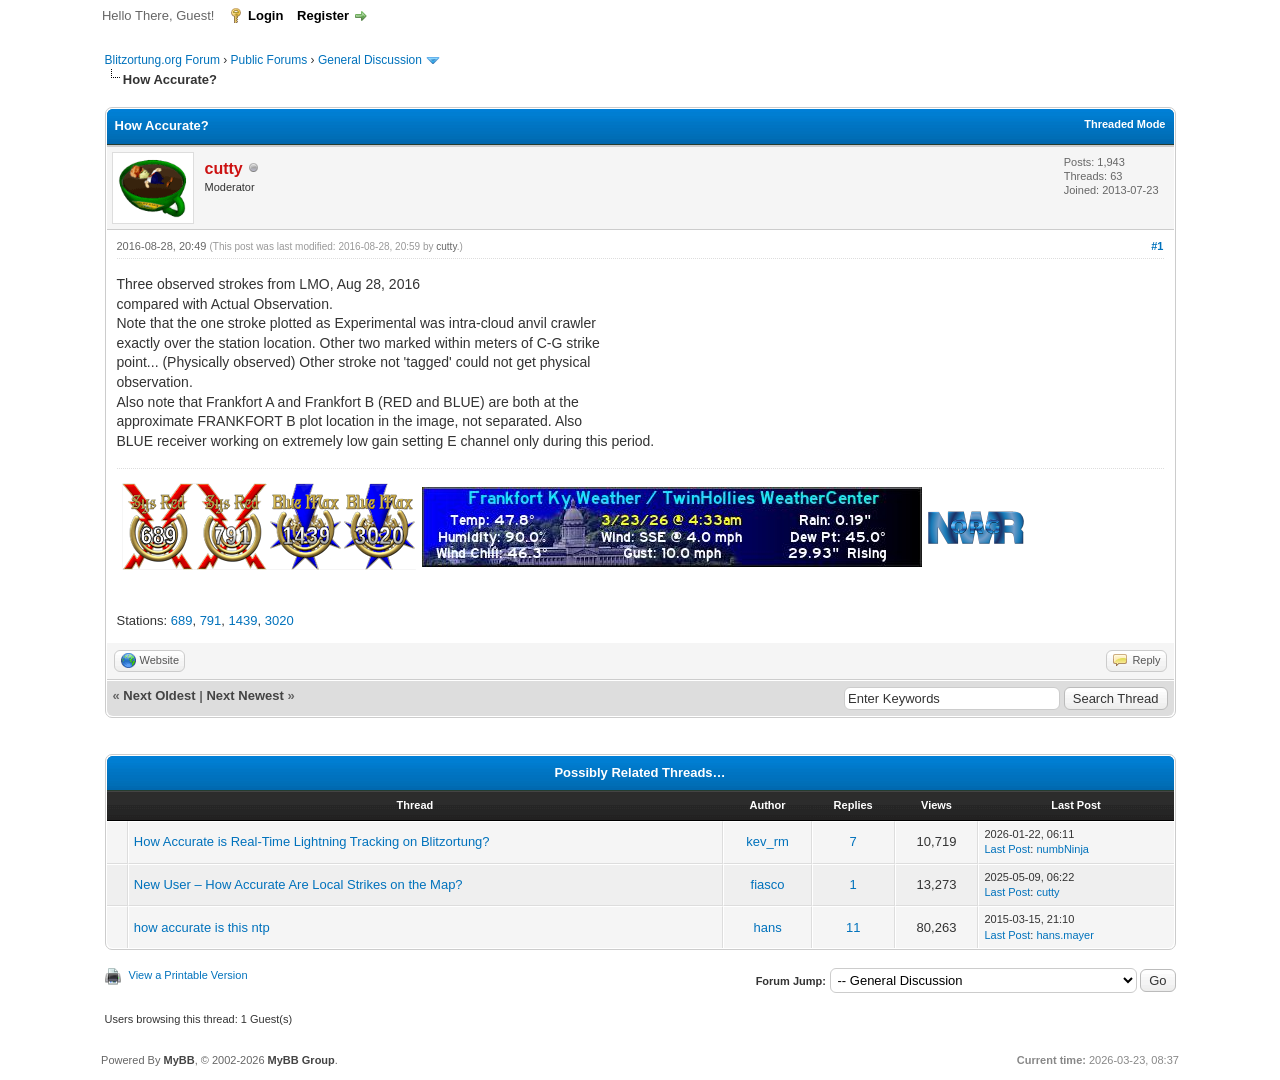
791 (211, 620)
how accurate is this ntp (202, 927)
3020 (279, 620)
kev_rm (767, 841)
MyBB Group (301, 1060)
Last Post (1007, 849)
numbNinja (1062, 849)
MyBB (178, 1060)
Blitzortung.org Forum (162, 60)
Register (323, 15)
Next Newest (244, 695)
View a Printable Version (188, 975)
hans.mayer (1064, 935)
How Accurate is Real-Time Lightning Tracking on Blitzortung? (312, 841)
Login (265, 15)
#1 (1157, 246)
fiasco (768, 884)
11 (853, 927)
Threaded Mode (1124, 124)
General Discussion (370, 60)
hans (767, 927)
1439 (243, 620)
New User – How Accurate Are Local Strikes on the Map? (298, 884)
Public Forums (269, 60)
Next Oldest (159, 695)
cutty (446, 246)
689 (182, 620)
